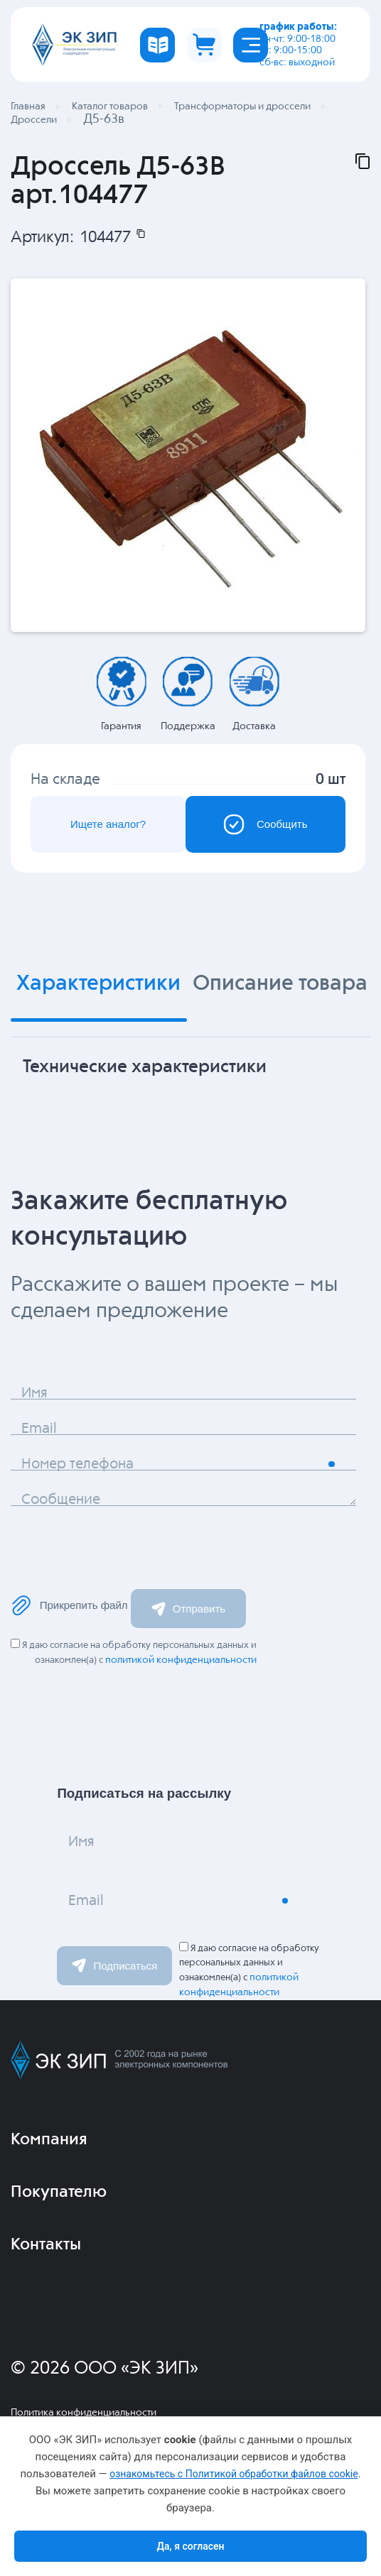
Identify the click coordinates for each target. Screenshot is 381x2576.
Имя (34, 1393)
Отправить (188, 1609)
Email (39, 1428)
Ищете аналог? (108, 824)
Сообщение (60, 1499)
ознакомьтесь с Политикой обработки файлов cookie (233, 2473)
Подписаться (114, 1965)
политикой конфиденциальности (181, 1660)
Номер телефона (77, 1464)
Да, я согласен (190, 2546)
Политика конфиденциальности (83, 2413)
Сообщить (265, 824)
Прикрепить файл (69, 1605)
